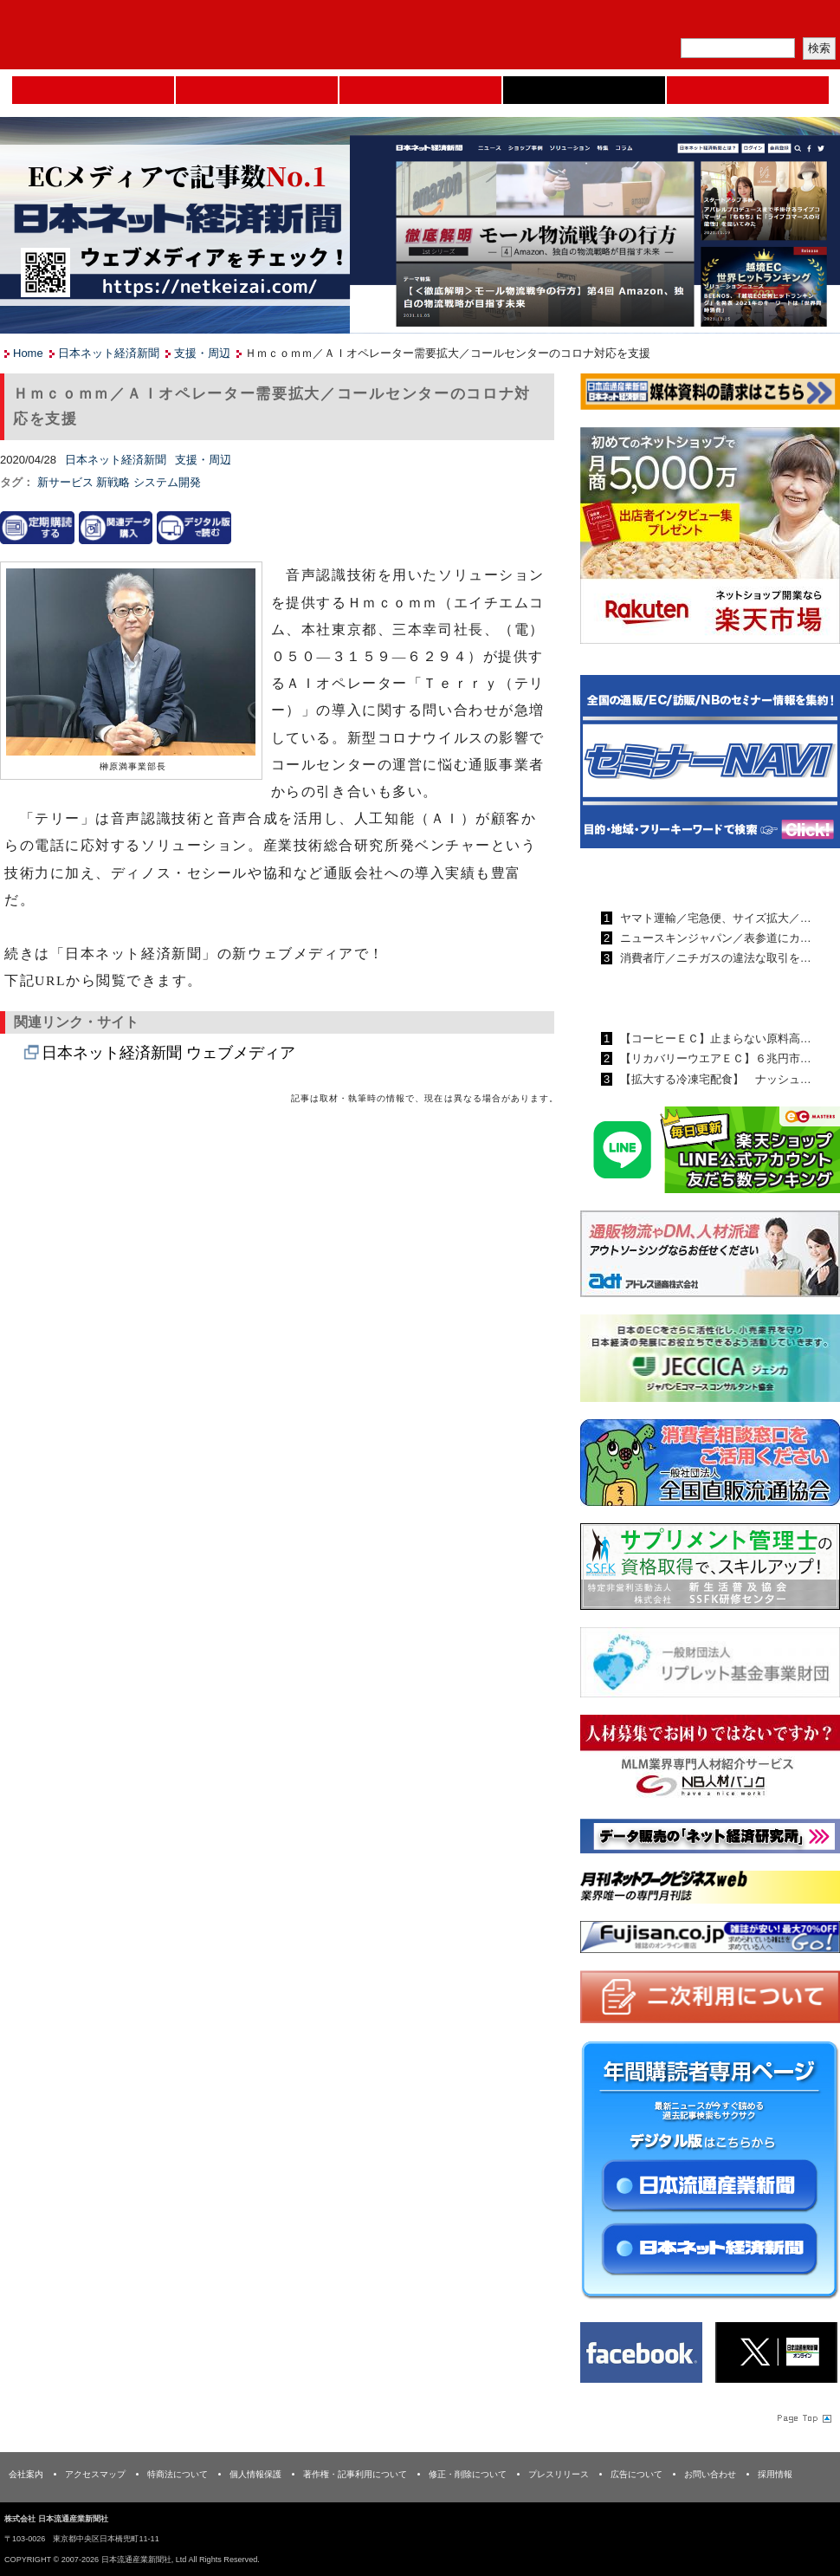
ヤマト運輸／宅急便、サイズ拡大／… (714, 918)
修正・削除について (468, 2474)
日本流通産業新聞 (420, 90)
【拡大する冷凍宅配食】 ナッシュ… (714, 1079)
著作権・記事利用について (355, 2474)
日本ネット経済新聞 (584, 90)
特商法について (177, 2474)
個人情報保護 (255, 2474)
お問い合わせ (710, 2474)
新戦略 (114, 482)
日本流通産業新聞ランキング (680, 878)
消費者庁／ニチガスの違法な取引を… (714, 957)
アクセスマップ (95, 2474)
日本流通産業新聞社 (125, 35)
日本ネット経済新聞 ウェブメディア (168, 1052)
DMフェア (748, 90)
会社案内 (26, 2474)
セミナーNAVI (257, 90)
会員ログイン (798, 22)
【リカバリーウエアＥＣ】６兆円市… (714, 1058)
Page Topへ (803, 2417)
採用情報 (775, 2474)
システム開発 (167, 482)
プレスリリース (558, 2474)
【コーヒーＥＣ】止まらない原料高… (714, 1038)
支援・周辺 (202, 353)
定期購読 (718, 22)
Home (93, 90)
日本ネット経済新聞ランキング (686, 998)
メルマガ (637, 22)
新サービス (67, 482)
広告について (636, 2474)
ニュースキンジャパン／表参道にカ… (714, 937)
